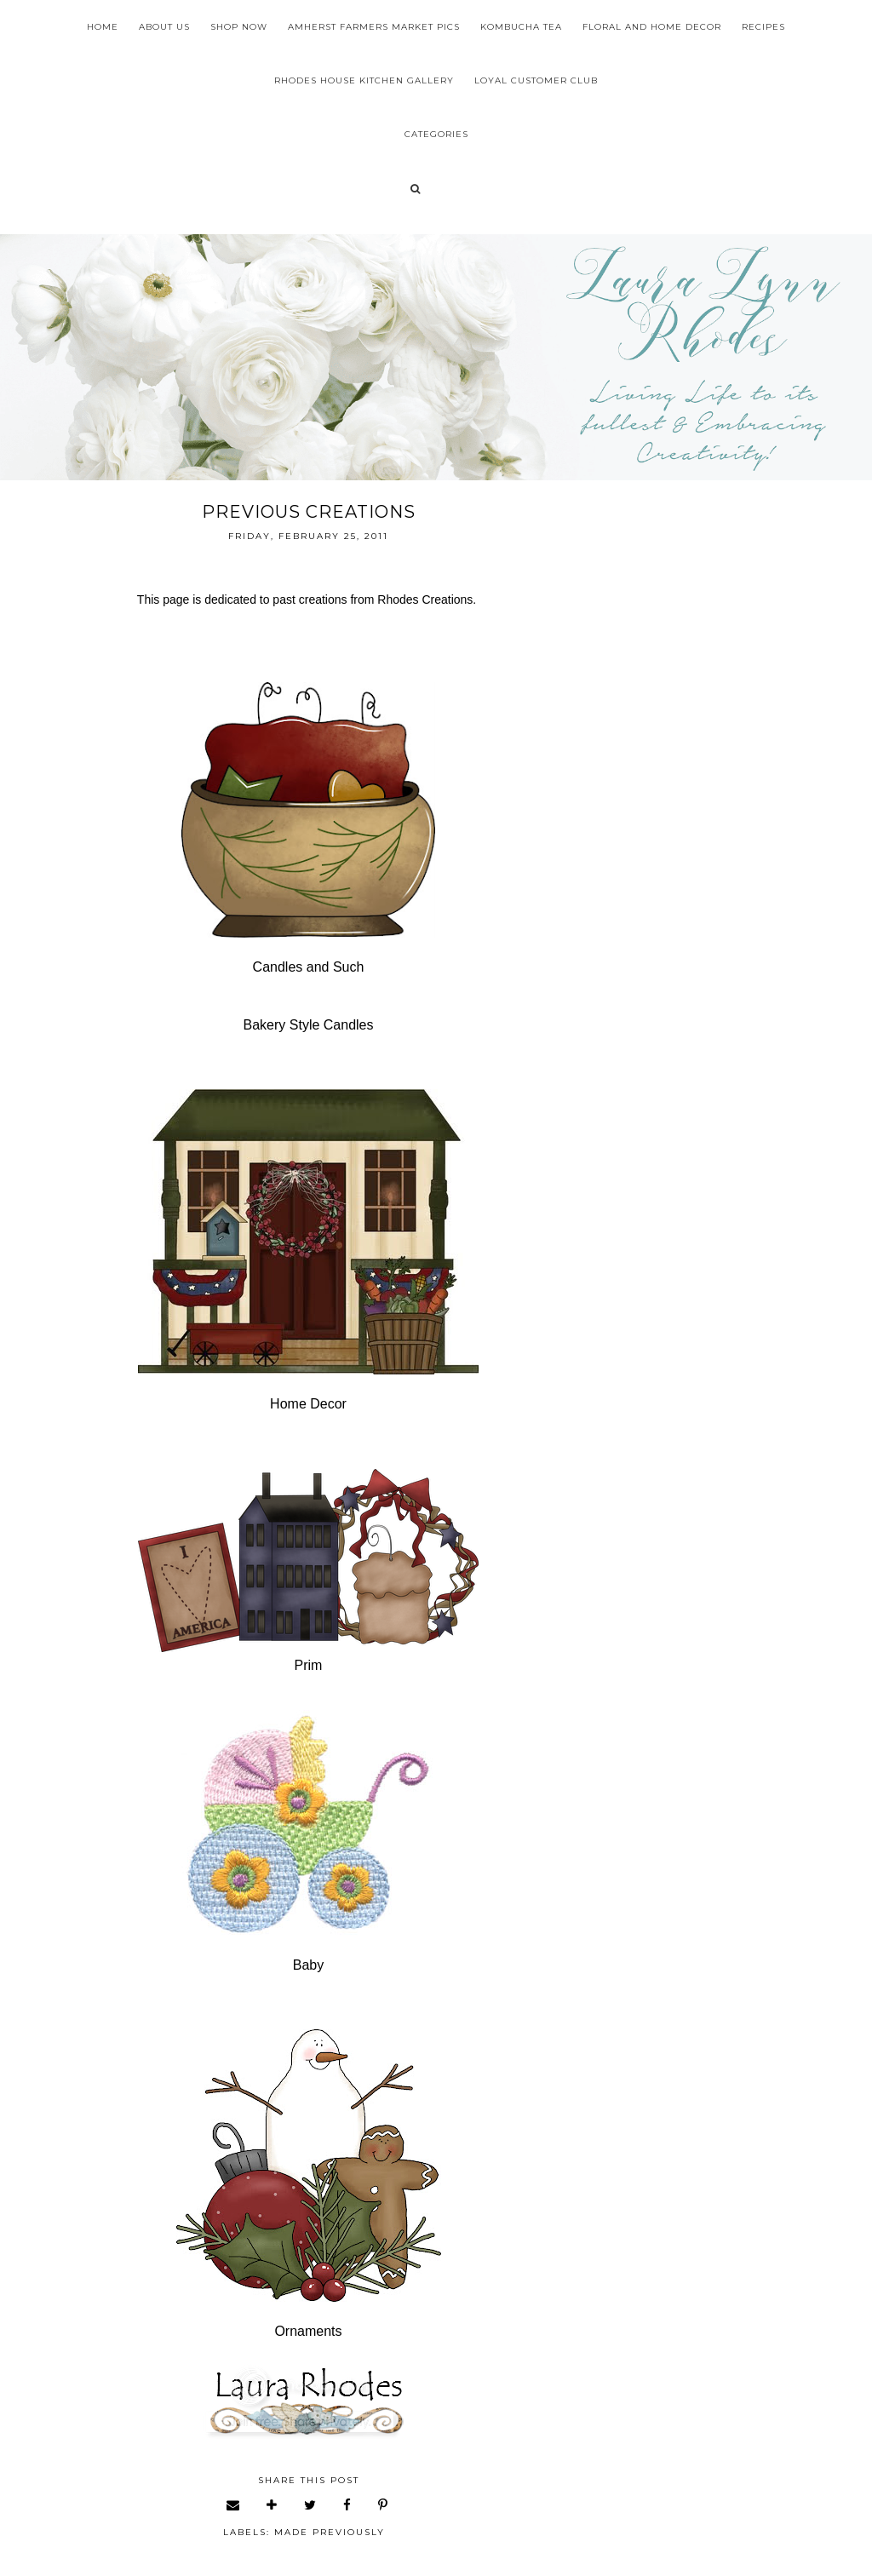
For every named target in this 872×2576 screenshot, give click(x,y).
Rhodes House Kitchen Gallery (364, 80)
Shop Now (238, 26)
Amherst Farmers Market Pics (374, 26)
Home (102, 26)
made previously (329, 2532)
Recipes (763, 26)
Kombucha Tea (521, 26)
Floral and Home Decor (651, 26)
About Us (164, 26)
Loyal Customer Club (536, 80)
